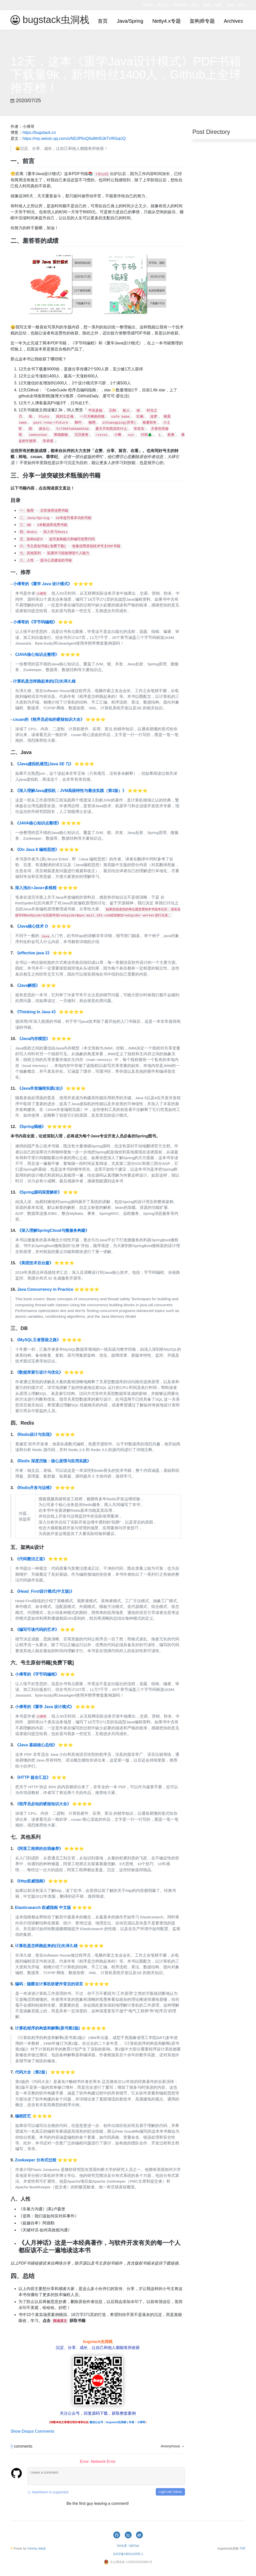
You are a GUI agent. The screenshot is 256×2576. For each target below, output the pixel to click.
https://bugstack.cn (39, 132)
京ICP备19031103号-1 (128, 2554)
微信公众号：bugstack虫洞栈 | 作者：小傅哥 (117, 2422)
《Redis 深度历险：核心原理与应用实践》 (53, 1461)
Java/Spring (130, 21)
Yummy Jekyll (36, 2548)
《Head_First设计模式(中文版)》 (44, 1591)
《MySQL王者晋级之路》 (38, 1340)
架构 (206, 5)
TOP (243, 2548)
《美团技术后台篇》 (35, 1263)
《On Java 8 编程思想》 (37, 849)
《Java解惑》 (27, 985)
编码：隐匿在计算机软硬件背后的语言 (49, 1984)
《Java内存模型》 (33, 1038)
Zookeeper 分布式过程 (35, 2160)
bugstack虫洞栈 (49, 20)
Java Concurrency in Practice (45, 1289)
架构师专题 (202, 21)
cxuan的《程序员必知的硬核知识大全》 (48, 719)
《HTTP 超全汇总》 (32, 1777)
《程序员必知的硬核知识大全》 (43, 1804)
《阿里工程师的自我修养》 (39, 1848)
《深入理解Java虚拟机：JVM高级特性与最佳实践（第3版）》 (70, 790)
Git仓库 (122, 2546)
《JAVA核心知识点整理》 (36, 654)
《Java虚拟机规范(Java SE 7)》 (44, 764)
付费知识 (180, 5)
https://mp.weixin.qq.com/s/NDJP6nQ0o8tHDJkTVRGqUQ (74, 138)
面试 (195, 5)
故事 (218, 5)
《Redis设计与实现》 (34, 1434)
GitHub (147, 5)
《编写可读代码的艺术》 (37, 1629)
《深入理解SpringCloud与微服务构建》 (53, 1230)
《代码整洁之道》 (31, 1559)
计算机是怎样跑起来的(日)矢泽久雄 (44, 681)
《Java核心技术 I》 (32, 926)
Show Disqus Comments (32, 2431)
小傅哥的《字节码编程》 (35, 622)
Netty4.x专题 (166, 21)
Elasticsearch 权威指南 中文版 (43, 1907)
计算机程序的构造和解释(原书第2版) (47, 2028)
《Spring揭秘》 (31, 1126)
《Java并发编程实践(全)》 (41, 1088)
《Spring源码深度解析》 (39, 1192)
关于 (242, 5)
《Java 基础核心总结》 (36, 1745)
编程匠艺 (23, 2116)
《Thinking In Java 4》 (36, 1012)
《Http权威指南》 (31, 1881)
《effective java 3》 (33, 953)
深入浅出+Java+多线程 (35, 888)
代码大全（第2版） (32, 2072)
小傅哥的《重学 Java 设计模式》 (42, 584)
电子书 (163, 5)
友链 (230, 5)
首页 (103, 21)
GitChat (134, 2546)
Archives (233, 21)
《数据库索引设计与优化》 (39, 1372)
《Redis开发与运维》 (34, 1488)
